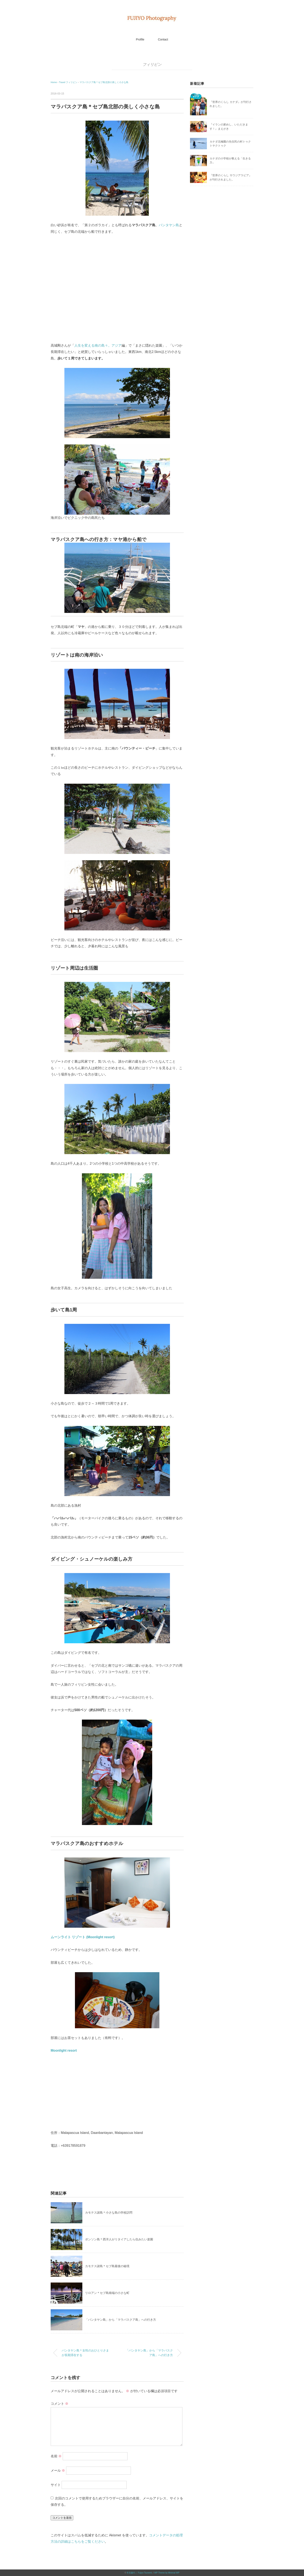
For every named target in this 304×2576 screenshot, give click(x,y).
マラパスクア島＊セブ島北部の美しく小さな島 (104, 82)
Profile (140, 39)
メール (58, 2470)
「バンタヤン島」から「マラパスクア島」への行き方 (120, 2319)
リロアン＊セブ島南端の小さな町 (107, 2293)
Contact (163, 39)
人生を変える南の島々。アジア (98, 345)
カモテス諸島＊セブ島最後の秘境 (107, 2266)
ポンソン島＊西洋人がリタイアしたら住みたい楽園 (119, 2239)
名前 (56, 2456)
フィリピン (152, 64)
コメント (59, 2403)
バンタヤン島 (169, 225)
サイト (56, 2485)
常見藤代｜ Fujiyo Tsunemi (139, 2573)
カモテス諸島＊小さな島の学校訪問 (108, 2212)
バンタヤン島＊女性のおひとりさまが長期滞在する (85, 2353)
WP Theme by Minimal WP (166, 2573)
